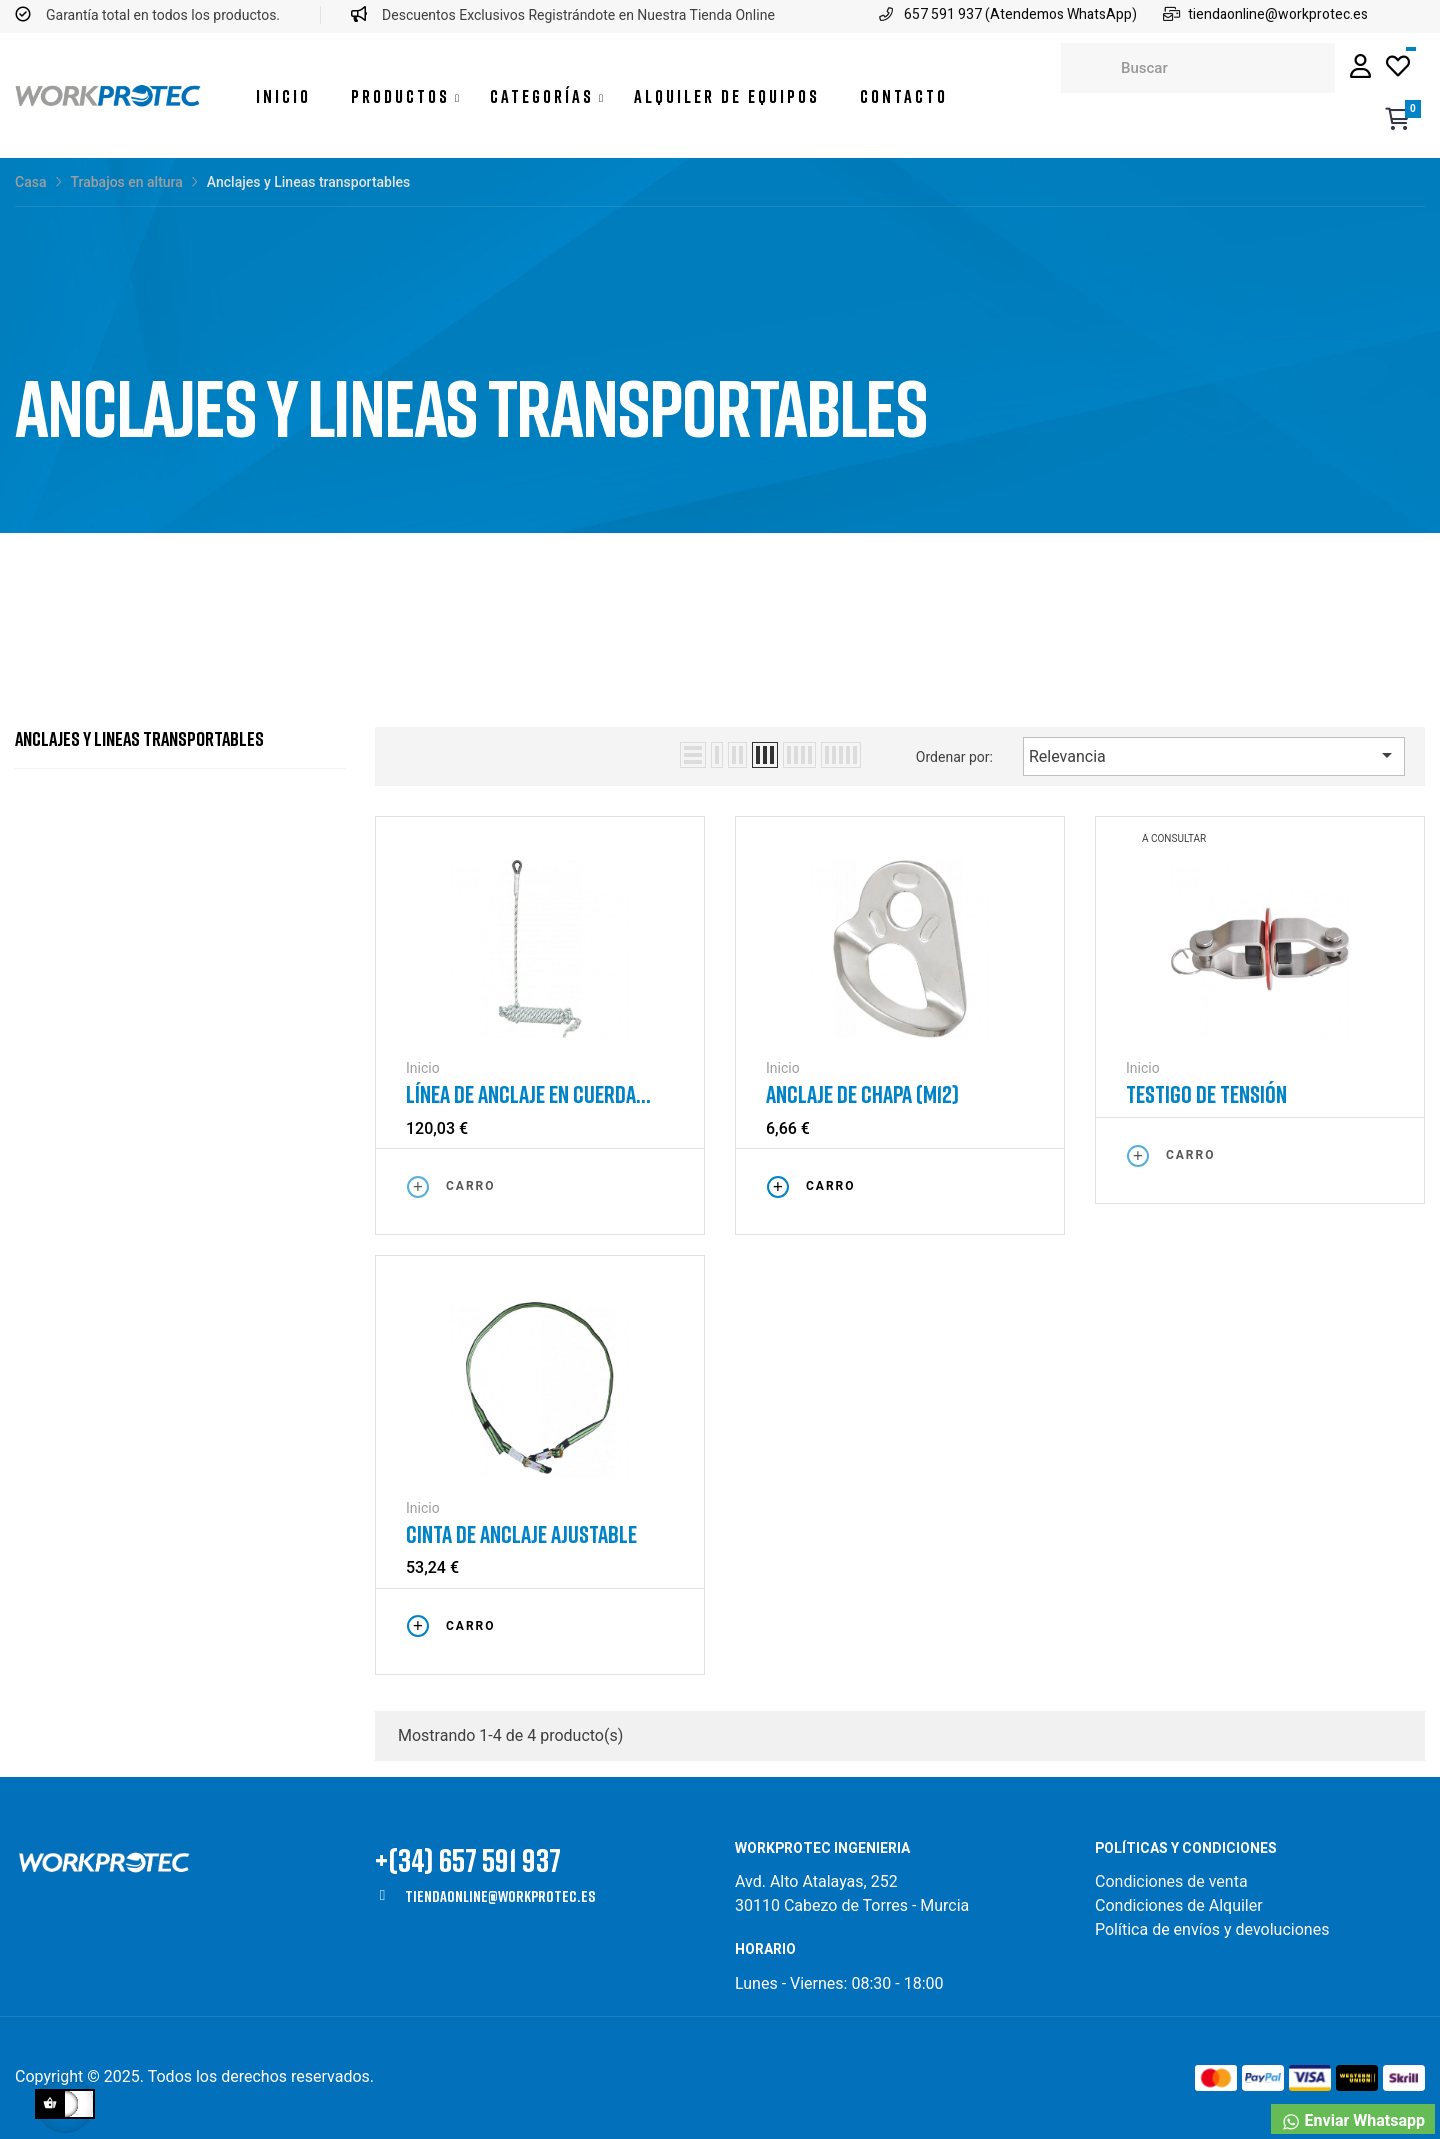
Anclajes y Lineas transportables (139, 738)
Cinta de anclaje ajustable (521, 1534)
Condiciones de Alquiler (1179, 1905)
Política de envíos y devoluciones (1212, 1929)
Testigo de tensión (1206, 1094)
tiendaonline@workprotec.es (500, 1896)
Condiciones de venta (1173, 1881)
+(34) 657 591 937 (468, 1859)
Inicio (423, 1068)
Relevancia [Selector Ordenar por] (1214, 755)
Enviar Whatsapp (1353, 2121)
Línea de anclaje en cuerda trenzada (521, 1094)
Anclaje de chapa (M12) (862, 1094)
